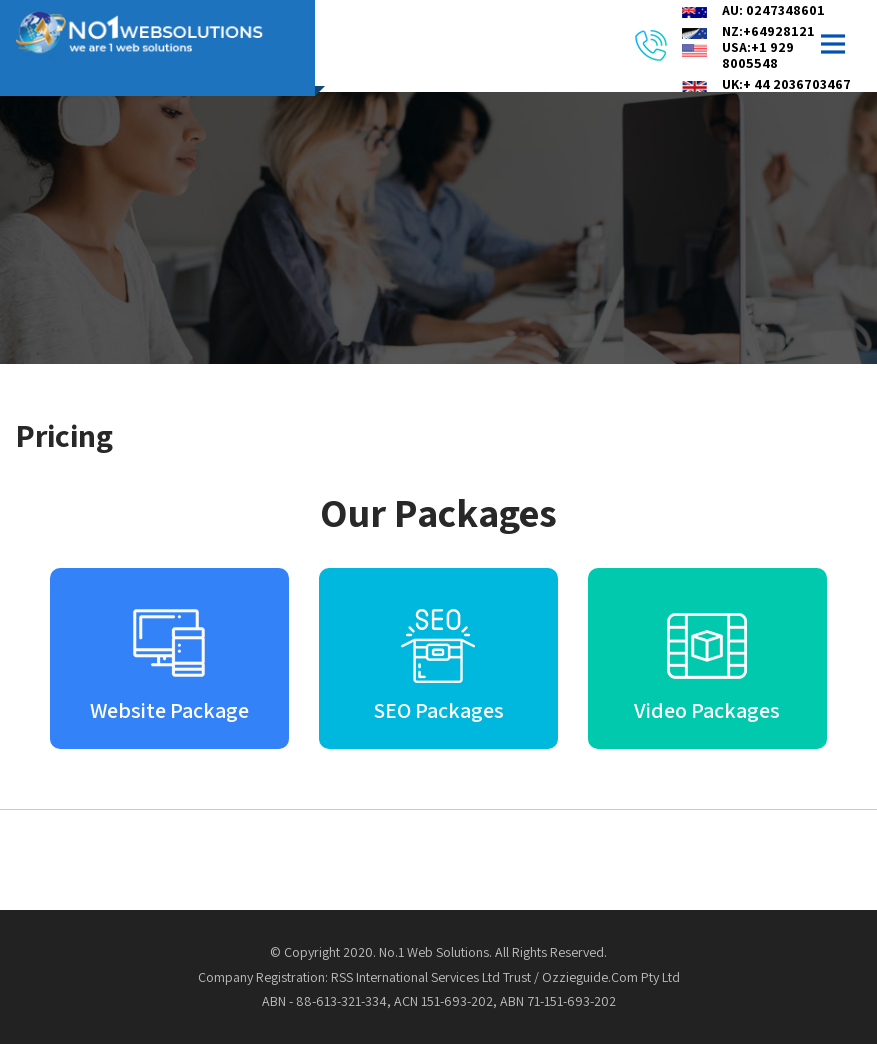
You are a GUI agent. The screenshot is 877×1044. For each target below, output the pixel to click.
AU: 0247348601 (773, 10)
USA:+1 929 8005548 (758, 55)
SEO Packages (438, 710)
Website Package (169, 710)
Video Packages (707, 710)
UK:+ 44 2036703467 (786, 84)
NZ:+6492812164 (776, 31)
